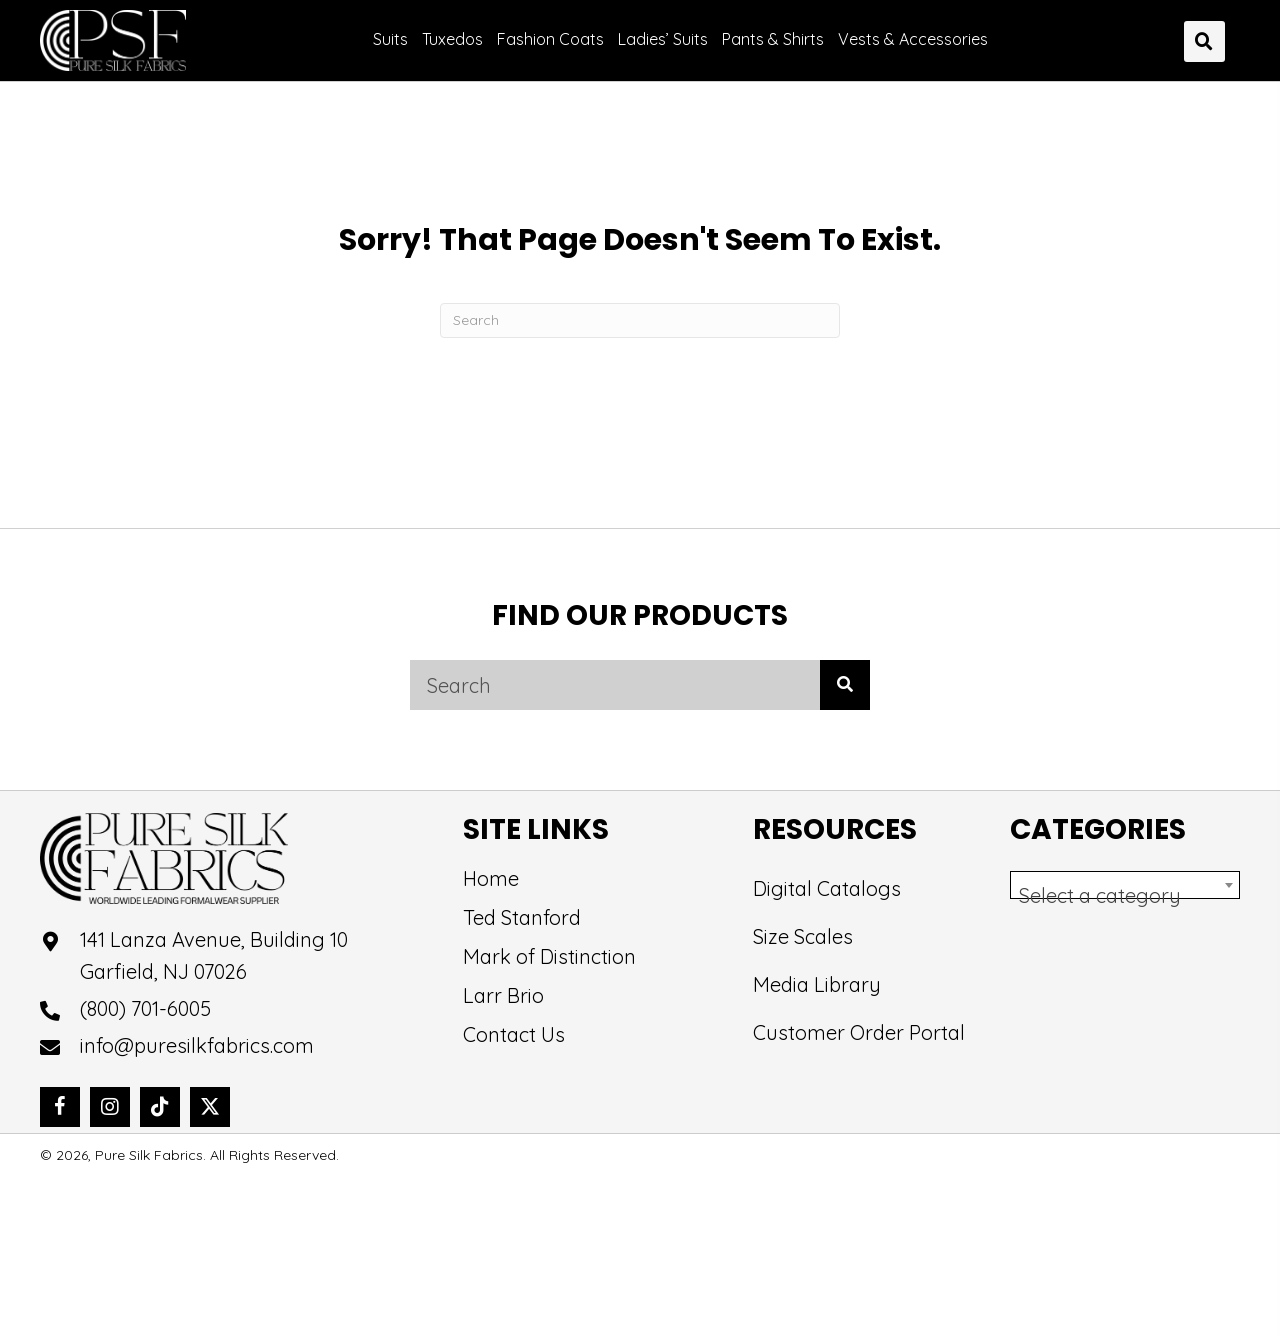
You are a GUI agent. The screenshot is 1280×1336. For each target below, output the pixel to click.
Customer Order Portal (859, 1032)
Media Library (817, 984)
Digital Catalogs (827, 888)
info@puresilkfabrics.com (197, 1045)
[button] (60, 1107)
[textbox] (1125, 896)
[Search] (640, 320)
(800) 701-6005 (145, 1008)
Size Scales (803, 936)
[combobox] (1125, 885)
